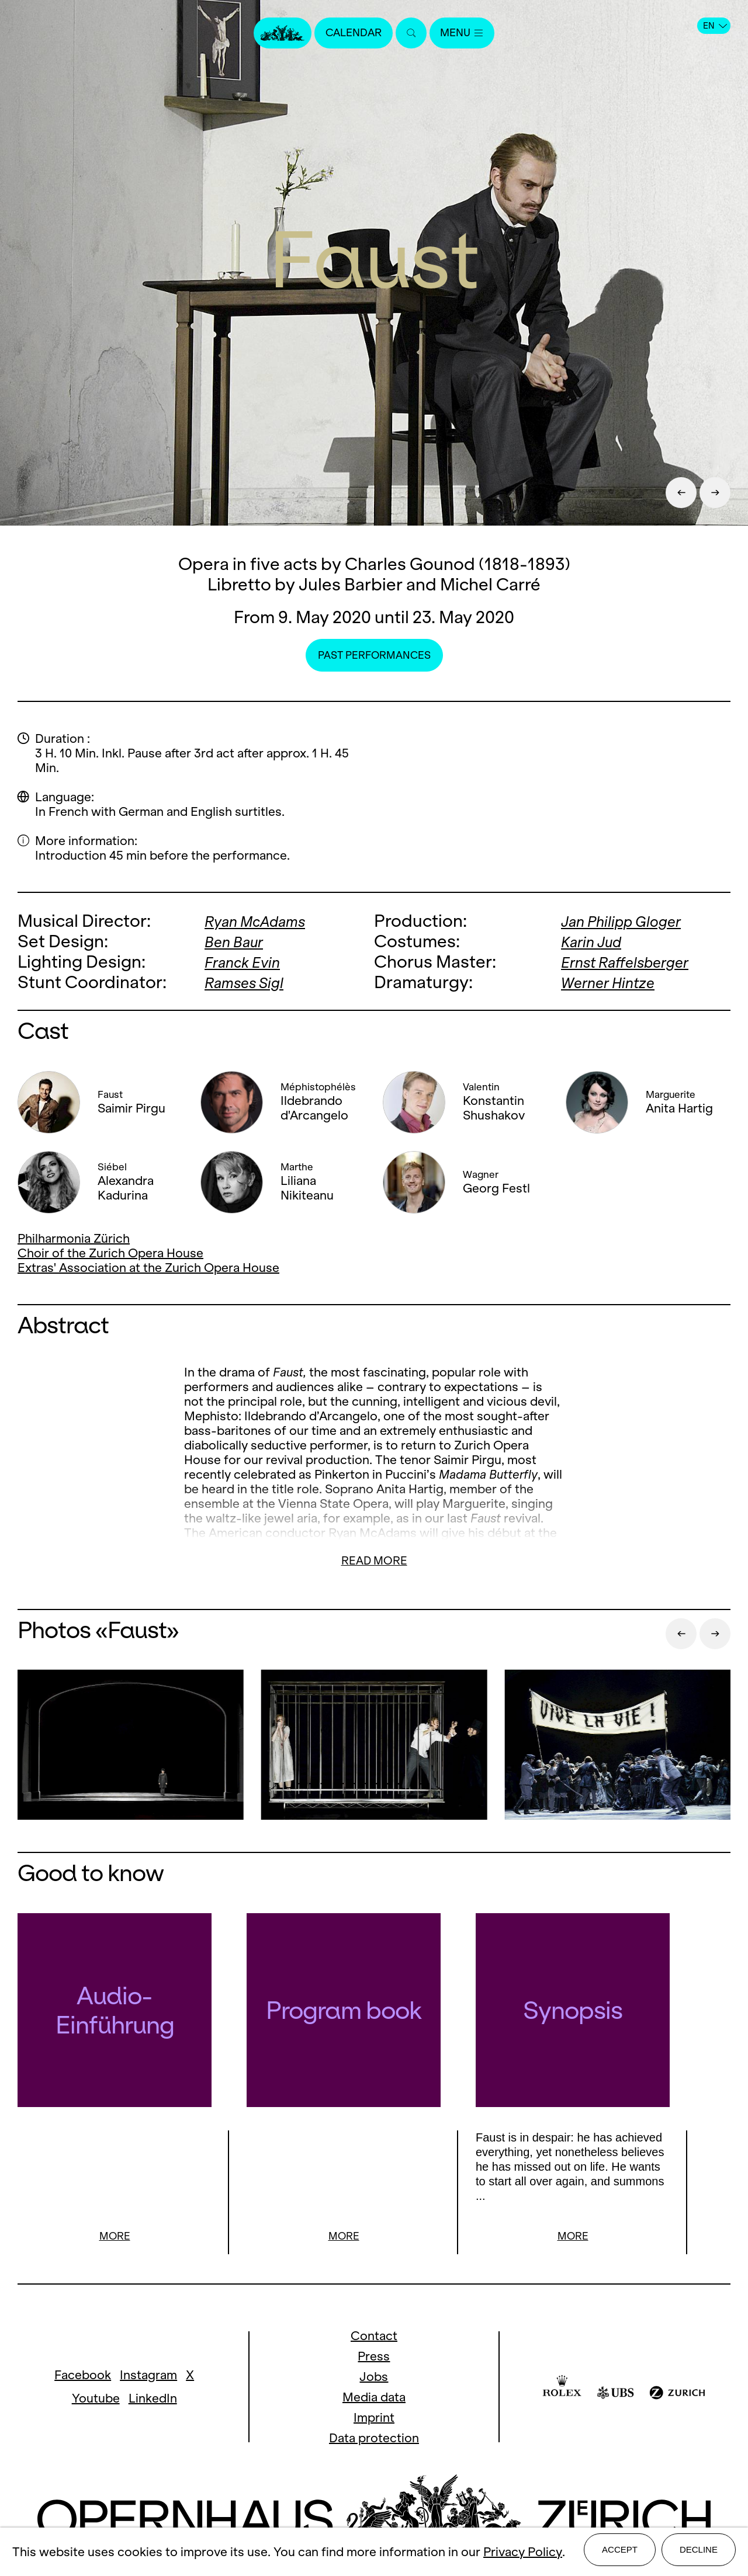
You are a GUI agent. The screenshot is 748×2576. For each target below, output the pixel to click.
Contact (374, 2337)
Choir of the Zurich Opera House (110, 1253)
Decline (699, 2553)
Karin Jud (597, 941)
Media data (374, 2398)
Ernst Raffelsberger (636, 961)
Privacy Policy (522, 2554)
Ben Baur (238, 941)
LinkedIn (153, 2399)
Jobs (373, 2377)
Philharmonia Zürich (74, 1238)
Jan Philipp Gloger (631, 920)
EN (715, 25)
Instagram (148, 2376)
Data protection (374, 2439)
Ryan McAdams (264, 920)
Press (374, 2357)
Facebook (82, 2376)
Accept (620, 2553)
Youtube (96, 2399)
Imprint (374, 2418)
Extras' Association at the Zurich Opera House (148, 1267)
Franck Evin (249, 961)
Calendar (350, 33)
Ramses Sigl (252, 982)
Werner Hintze (615, 982)
